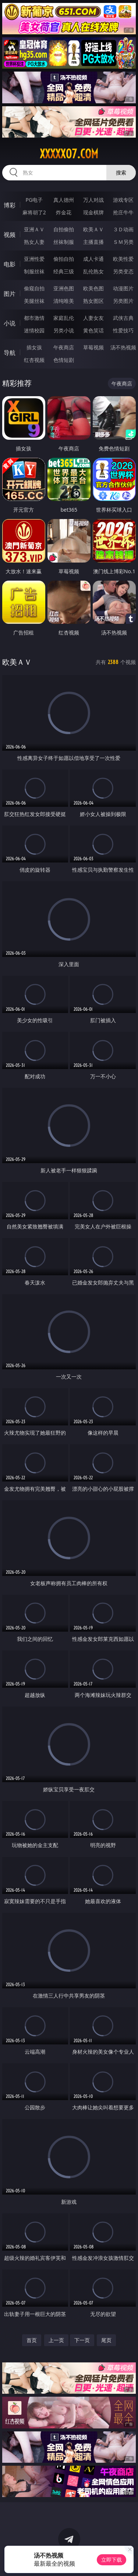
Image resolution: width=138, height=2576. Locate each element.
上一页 (56, 2340)
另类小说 (63, 330)
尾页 (106, 2340)
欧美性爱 (123, 258)
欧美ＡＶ (93, 229)
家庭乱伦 (63, 317)
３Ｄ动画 (123, 229)
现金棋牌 (93, 212)
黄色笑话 (93, 330)
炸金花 (63, 212)
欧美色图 (93, 288)
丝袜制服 (63, 241)
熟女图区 (93, 300)
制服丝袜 (34, 271)
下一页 (82, 2340)
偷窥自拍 (34, 288)
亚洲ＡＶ (34, 229)
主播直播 (93, 241)
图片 (9, 294)
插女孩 (34, 347)
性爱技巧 (123, 330)
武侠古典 (123, 317)
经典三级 (63, 271)
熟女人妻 (34, 241)
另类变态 (123, 271)
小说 (9, 323)
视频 (9, 235)
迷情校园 (34, 330)
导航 (9, 353)
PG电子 (34, 199)
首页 (31, 2340)
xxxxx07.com (69, 153)
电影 (9, 264)
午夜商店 (63, 347)
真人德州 (63, 199)
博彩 (9, 205)
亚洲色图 (63, 288)
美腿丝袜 (34, 300)
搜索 (121, 172)
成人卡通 (93, 258)
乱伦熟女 (93, 271)
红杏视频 (34, 359)
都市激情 (34, 317)
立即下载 (111, 2559)
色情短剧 (63, 359)
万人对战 (93, 199)
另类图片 (123, 300)
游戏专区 (123, 199)
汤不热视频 (123, 347)
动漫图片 (123, 288)
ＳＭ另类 (123, 241)
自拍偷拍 (63, 229)
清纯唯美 (63, 300)
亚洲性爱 (34, 258)
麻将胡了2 (34, 212)
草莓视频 (93, 347)
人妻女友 (93, 317)
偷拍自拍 (63, 258)
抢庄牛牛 (123, 212)
